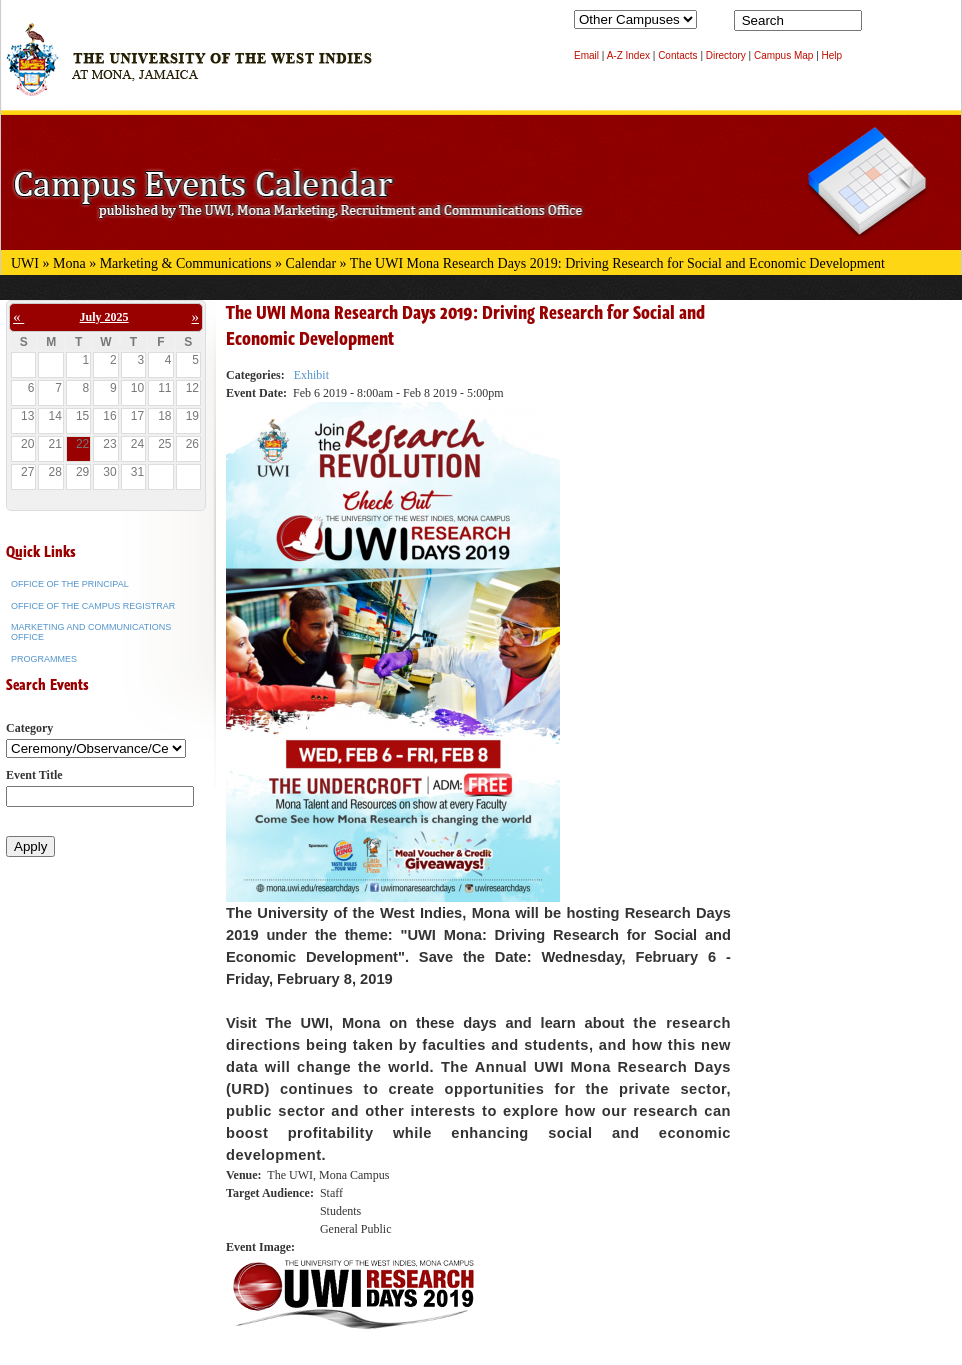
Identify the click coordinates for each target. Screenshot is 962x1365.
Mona (69, 263)
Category (29, 728)
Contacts (677, 55)
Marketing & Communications (186, 263)
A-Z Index (628, 55)
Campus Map (783, 55)
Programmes (44, 659)
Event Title (34, 775)
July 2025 (104, 317)
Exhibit (311, 375)
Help (832, 55)
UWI (25, 263)
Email (586, 55)
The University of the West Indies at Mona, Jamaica (189, 69)
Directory (726, 55)
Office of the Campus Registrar (93, 606)
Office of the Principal (70, 584)
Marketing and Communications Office (91, 632)
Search (881, 25)
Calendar (311, 263)
